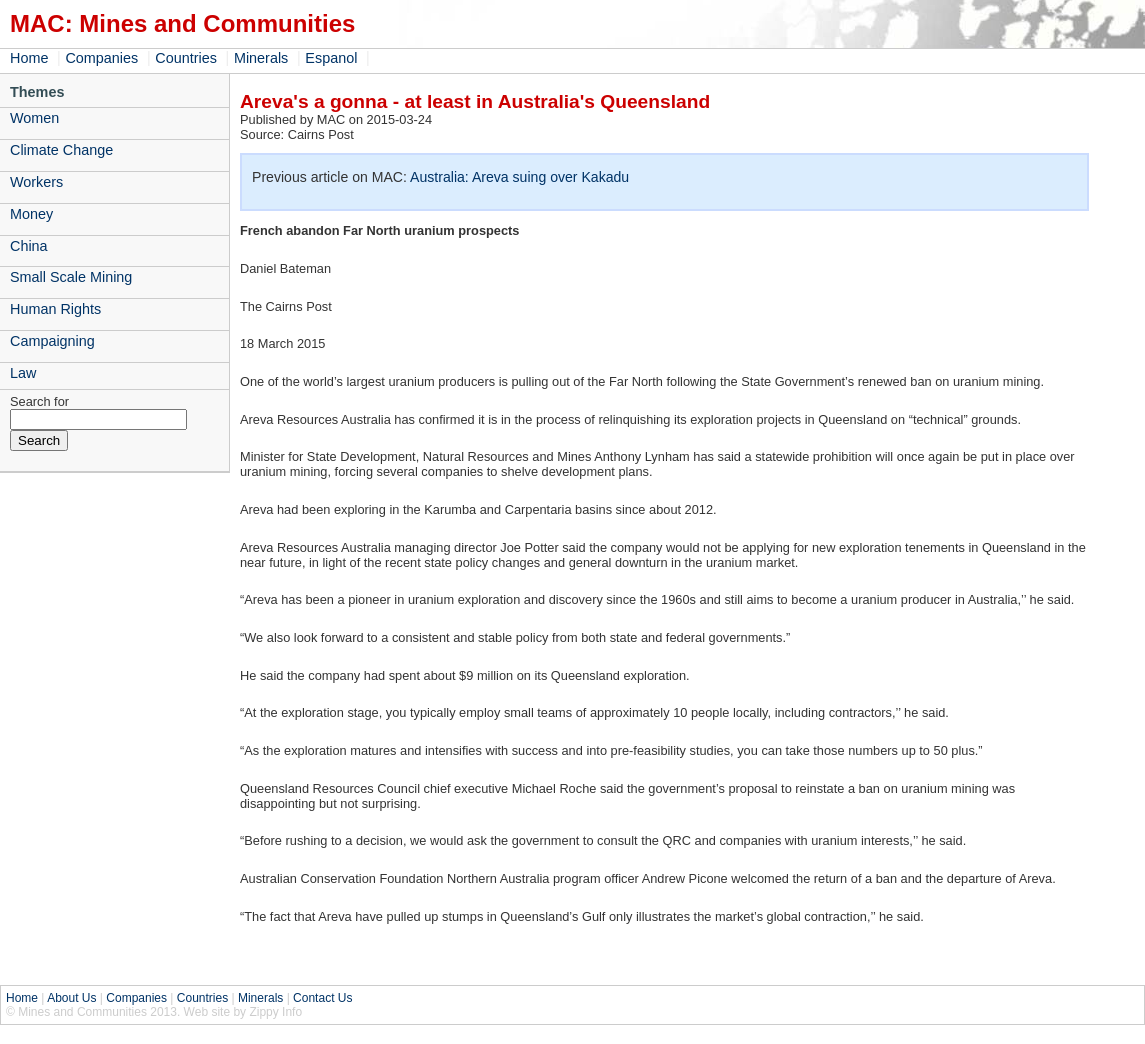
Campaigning (52, 341)
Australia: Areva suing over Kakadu (519, 177)
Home (29, 58)
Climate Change (61, 150)
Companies (101, 58)
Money (31, 214)
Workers (36, 182)
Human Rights (55, 309)
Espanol (331, 58)
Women (34, 118)
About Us (71, 998)
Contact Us (322, 998)
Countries (186, 58)
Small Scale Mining (71, 277)
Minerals (261, 58)
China (29, 246)
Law (23, 373)
